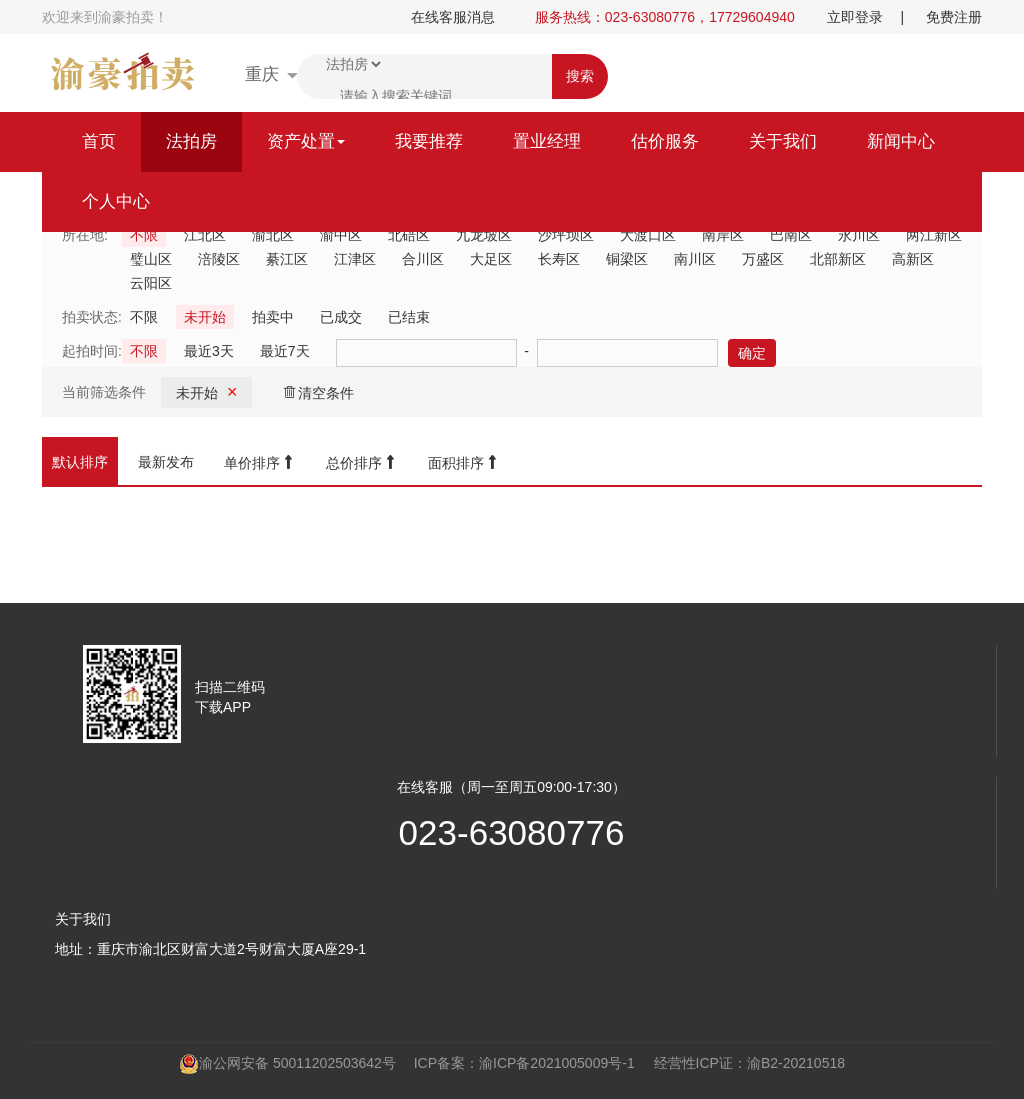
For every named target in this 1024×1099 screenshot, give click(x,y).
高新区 (913, 259)
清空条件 (318, 392)
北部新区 (838, 259)
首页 (99, 141)
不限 (144, 317)
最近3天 (209, 351)
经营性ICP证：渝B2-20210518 (749, 1063)
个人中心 (116, 201)
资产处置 (306, 141)
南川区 (695, 259)
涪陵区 (219, 259)
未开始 (205, 317)
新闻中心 (901, 141)
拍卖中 (273, 317)
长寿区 (559, 259)
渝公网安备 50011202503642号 (287, 1064)
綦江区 (287, 259)
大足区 (491, 259)
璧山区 (151, 259)
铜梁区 (627, 259)
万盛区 (763, 259)
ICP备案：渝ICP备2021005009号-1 (524, 1063)
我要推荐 (429, 141)
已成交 (341, 317)
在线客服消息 (453, 17)
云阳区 (151, 283)
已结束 (409, 317)
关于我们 (783, 141)
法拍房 (191, 141)
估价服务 (665, 141)
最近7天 (285, 351)
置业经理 (547, 141)
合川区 (423, 259)
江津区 (355, 259)
